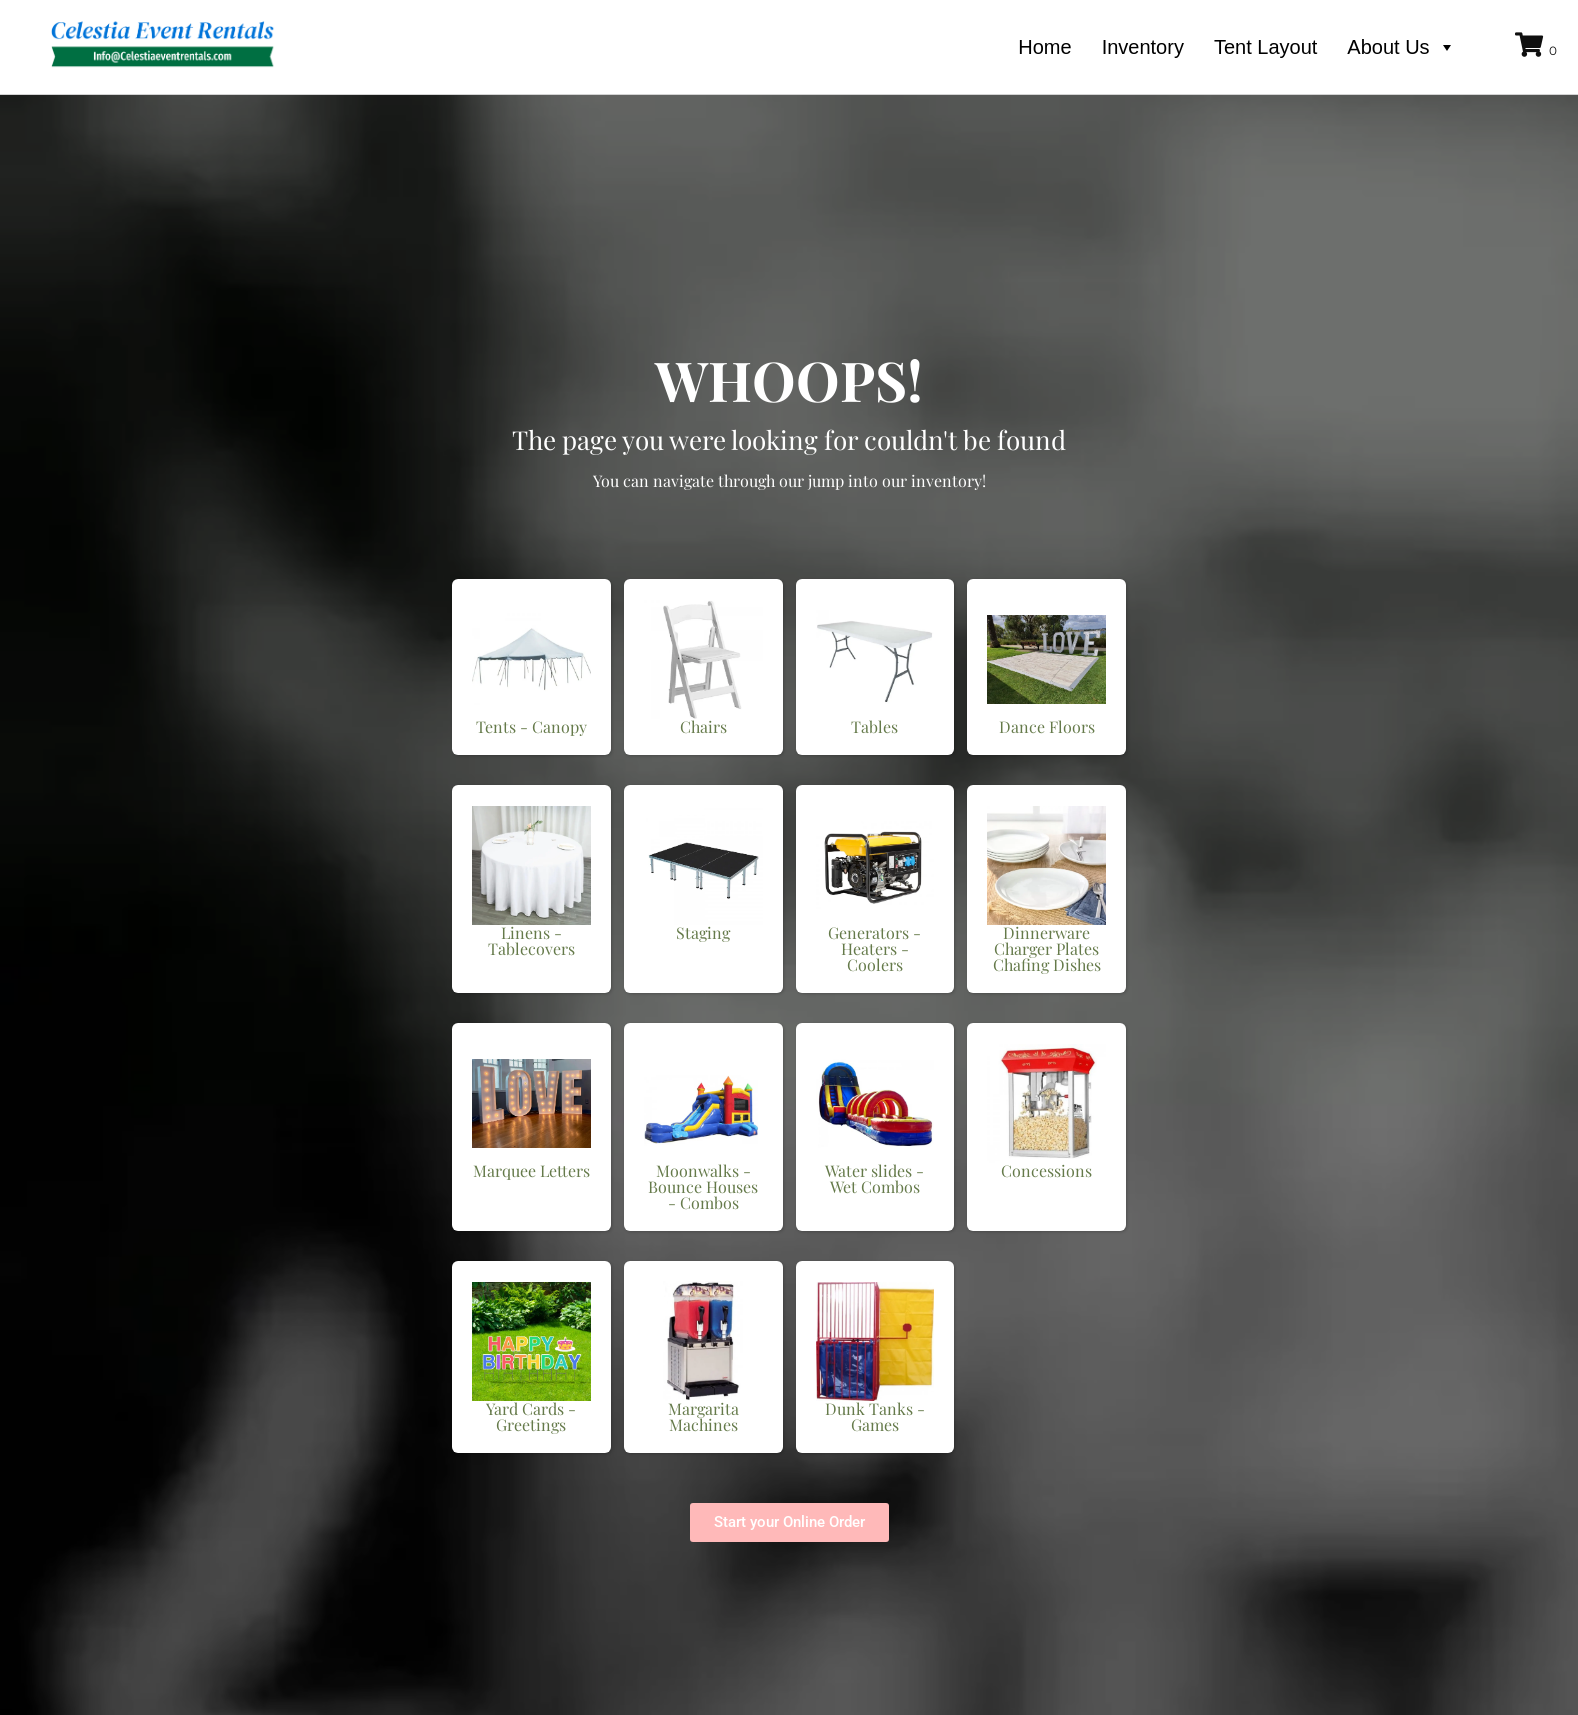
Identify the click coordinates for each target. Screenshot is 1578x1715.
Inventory (1143, 47)
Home (1044, 47)
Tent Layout (1265, 47)
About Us (1401, 47)
